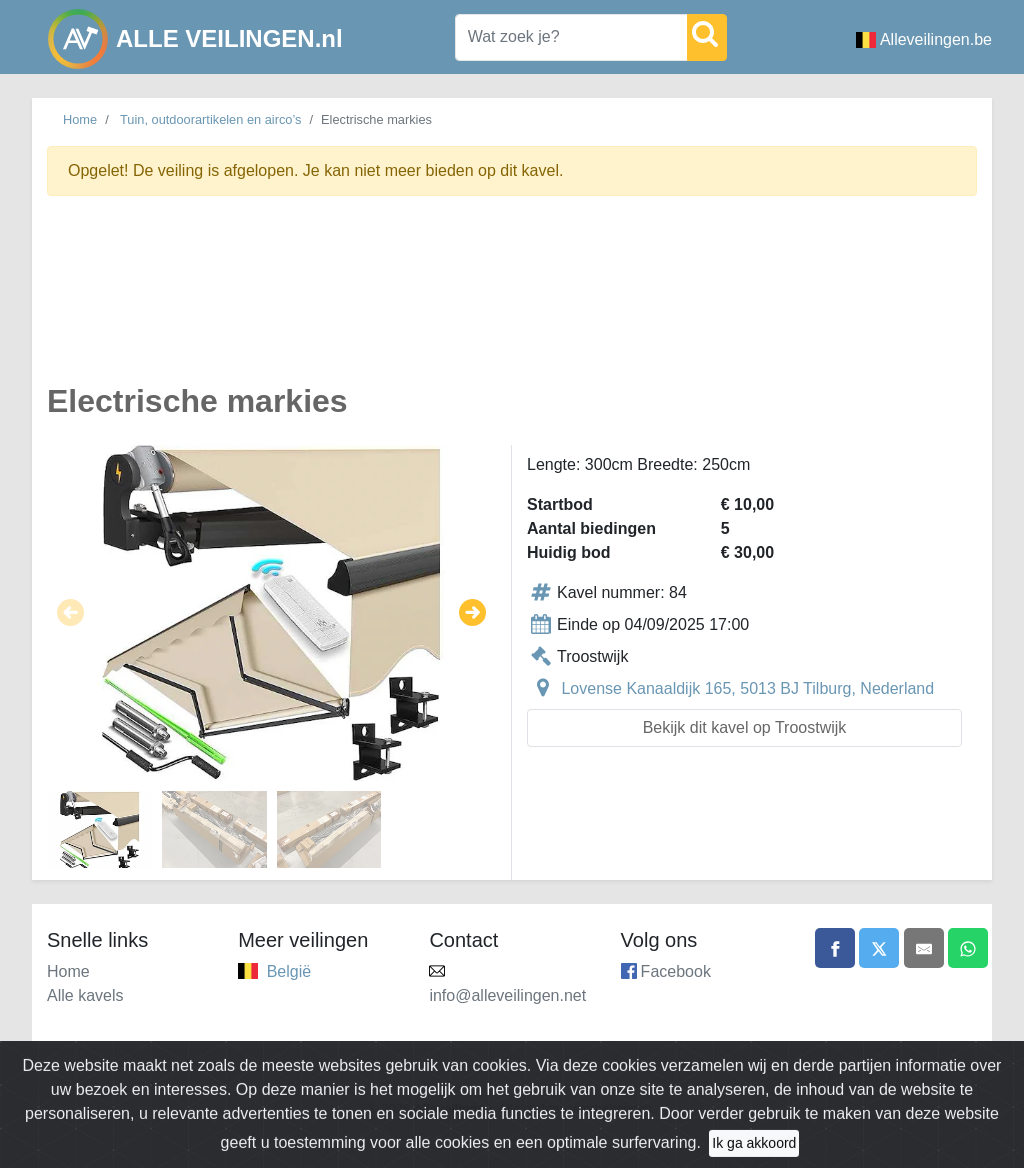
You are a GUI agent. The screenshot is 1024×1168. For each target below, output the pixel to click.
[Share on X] (879, 948)
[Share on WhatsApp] (968, 948)
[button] (70, 613)
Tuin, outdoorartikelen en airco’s (210, 119)
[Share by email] (924, 948)
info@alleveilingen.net (507, 995)
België (289, 971)
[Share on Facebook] (835, 948)
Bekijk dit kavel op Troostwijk (745, 727)
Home (80, 119)
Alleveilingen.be (924, 39)
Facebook (676, 971)
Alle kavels (85, 995)
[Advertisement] (512, 301)
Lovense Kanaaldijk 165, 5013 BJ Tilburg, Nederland (747, 688)
